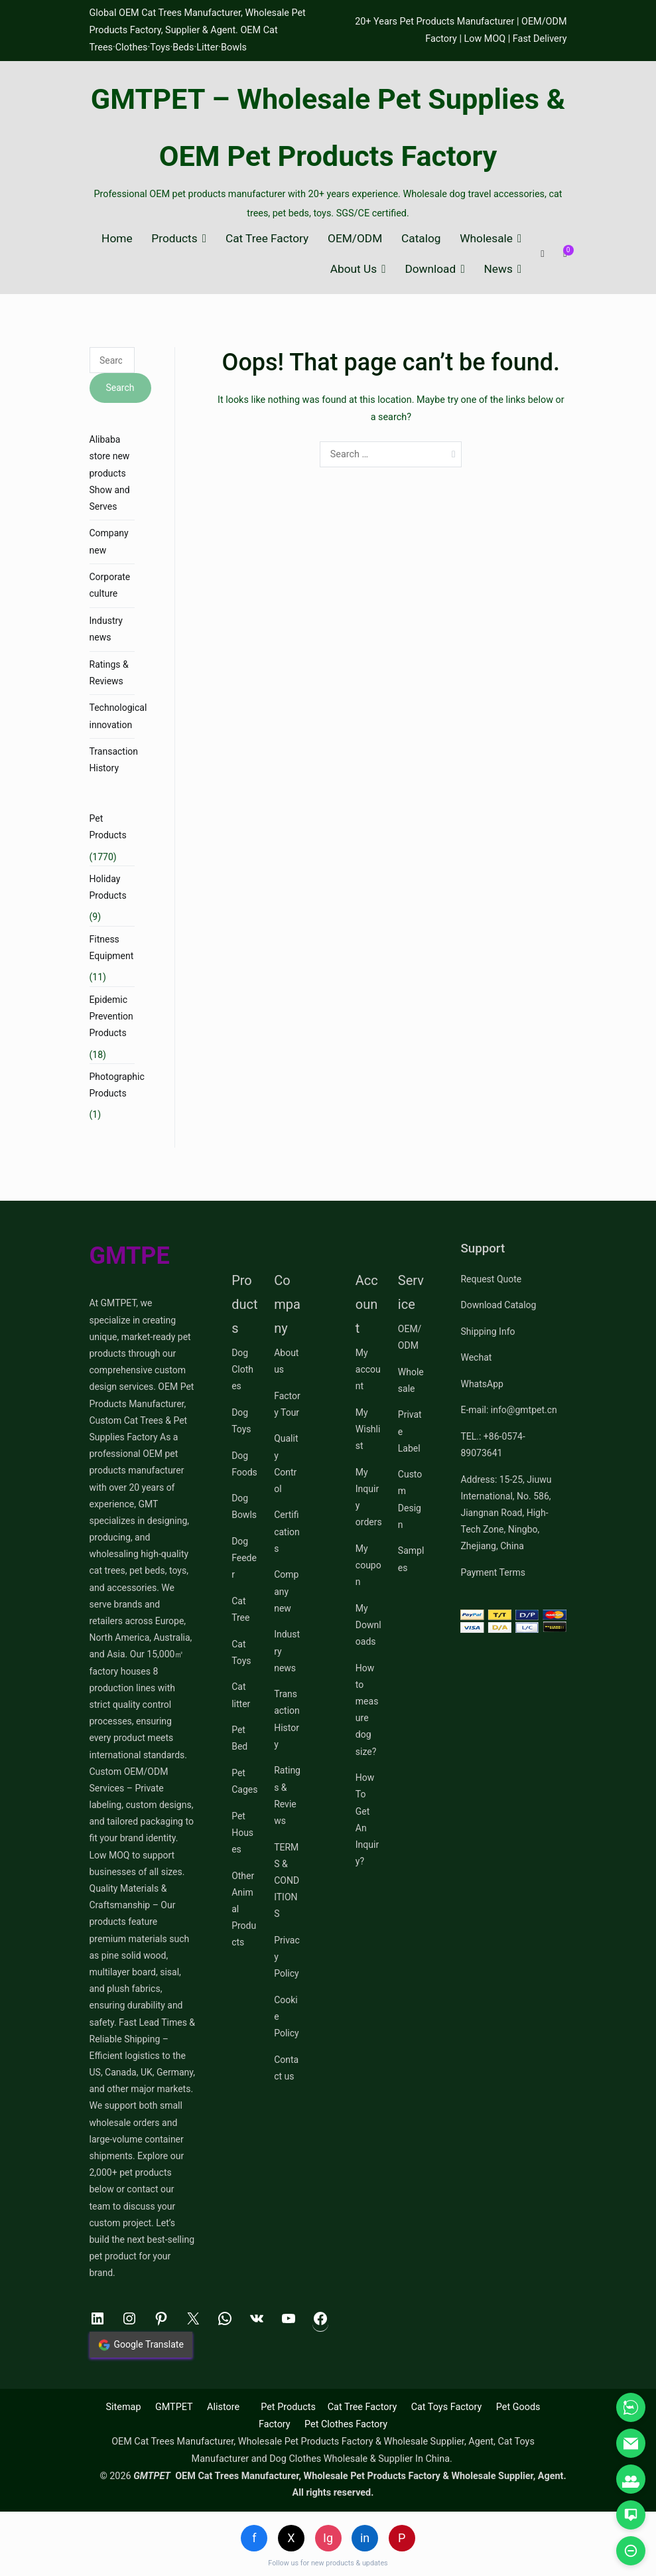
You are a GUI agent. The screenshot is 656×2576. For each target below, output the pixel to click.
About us (286, 1361)
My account (368, 1369)
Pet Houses (242, 1833)
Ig (328, 2538)
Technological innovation (118, 715)
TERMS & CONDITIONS (286, 1881)
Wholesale (486, 238)
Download (430, 269)
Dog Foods (244, 1463)
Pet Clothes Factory (345, 2424)
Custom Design (410, 1499)
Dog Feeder (244, 1558)
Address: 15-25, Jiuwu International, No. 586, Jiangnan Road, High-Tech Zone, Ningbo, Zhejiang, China (505, 1513)
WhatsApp (481, 1384)
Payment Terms (492, 1572)
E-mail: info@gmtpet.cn (508, 1409)
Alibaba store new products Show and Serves (110, 473)
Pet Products (108, 826)
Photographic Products (117, 1085)
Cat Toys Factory (446, 2407)
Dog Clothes (242, 1369)
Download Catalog (498, 1305)
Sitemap (123, 2407)
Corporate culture (110, 585)
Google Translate (141, 2345)
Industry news (106, 629)
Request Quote (490, 1279)
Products (174, 238)
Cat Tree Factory (267, 238)
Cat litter (240, 1694)
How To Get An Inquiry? (367, 1819)
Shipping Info (487, 1331)
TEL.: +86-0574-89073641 (492, 1444)
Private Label (410, 1431)
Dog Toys (241, 1420)
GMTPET (174, 2407)
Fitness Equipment (112, 947)
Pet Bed (239, 1738)
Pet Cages (244, 1781)
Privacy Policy (287, 1957)
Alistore (223, 2407)
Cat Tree (240, 1609)
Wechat (476, 1357)
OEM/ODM (355, 238)
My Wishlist (368, 1429)
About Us (353, 269)
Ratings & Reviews (109, 672)
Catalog (420, 238)
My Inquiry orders (369, 1497)
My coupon (368, 1565)
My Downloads (368, 1625)
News (498, 269)
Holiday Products (108, 887)
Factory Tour (287, 1404)
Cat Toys (241, 1652)
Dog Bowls (244, 1506)
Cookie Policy (286, 2016)
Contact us (286, 2068)
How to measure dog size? (367, 1710)
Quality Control (286, 1463)
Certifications (287, 1531)
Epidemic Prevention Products (111, 1016)
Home (116, 238)
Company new (109, 541)
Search (120, 387)
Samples (411, 1558)
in (364, 2538)
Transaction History (114, 759)
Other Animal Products (243, 1909)
